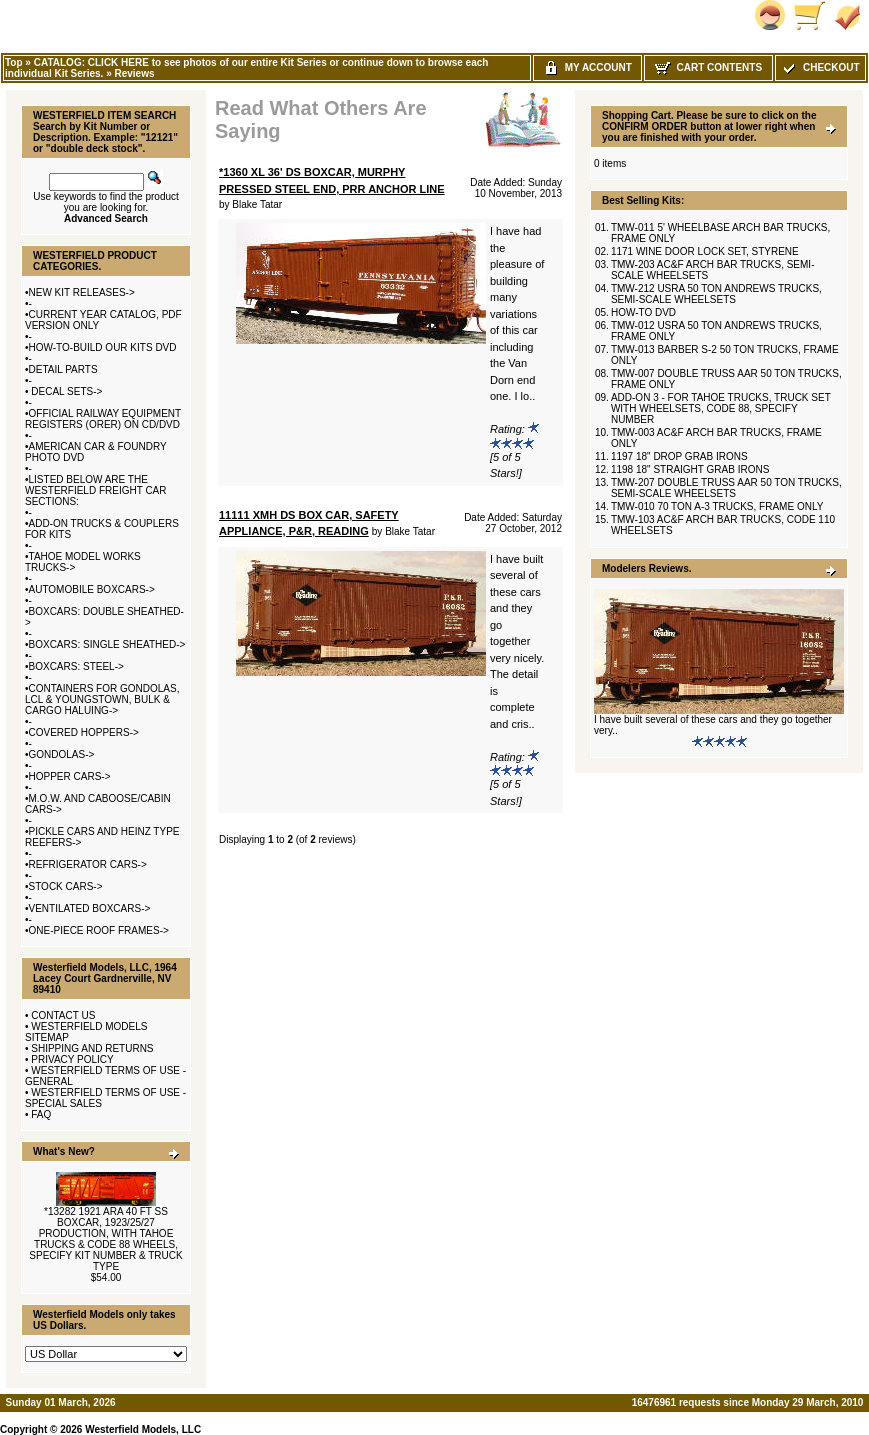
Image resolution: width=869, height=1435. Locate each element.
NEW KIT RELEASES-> (82, 292)
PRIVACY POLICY (72, 1059)
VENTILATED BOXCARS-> (90, 908)
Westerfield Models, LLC (143, 1429)
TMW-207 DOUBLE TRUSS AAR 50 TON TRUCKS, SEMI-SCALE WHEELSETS (726, 488)
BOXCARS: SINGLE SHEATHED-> (107, 644)
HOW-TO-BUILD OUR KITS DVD (103, 347)
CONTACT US (63, 1015)
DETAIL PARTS (63, 369)
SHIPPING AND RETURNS (92, 1048)
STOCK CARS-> (66, 886)
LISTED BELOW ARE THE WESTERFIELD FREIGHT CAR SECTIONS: (96, 490)
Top (14, 62)
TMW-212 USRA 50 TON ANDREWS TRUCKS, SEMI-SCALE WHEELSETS (716, 294)
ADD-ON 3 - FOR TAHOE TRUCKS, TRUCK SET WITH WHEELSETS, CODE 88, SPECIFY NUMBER (721, 408)
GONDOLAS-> (62, 754)
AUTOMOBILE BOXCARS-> (92, 589)
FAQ (41, 1114)
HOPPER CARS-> (70, 776)
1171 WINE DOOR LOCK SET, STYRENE (705, 251)
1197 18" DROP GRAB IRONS (679, 456)
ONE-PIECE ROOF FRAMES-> (99, 930)
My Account (587, 67)
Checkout (820, 67)
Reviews (134, 73)
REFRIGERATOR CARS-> (88, 864)
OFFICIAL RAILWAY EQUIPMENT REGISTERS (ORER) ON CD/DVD (103, 419)
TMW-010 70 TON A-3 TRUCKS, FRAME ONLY (717, 506)
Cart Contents (708, 67)
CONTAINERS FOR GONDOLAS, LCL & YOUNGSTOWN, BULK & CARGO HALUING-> (102, 699)
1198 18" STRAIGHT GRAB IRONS (690, 469)
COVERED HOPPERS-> (84, 732)
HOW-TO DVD (643, 312)
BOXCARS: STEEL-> (76, 666)
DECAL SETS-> (66, 391)
